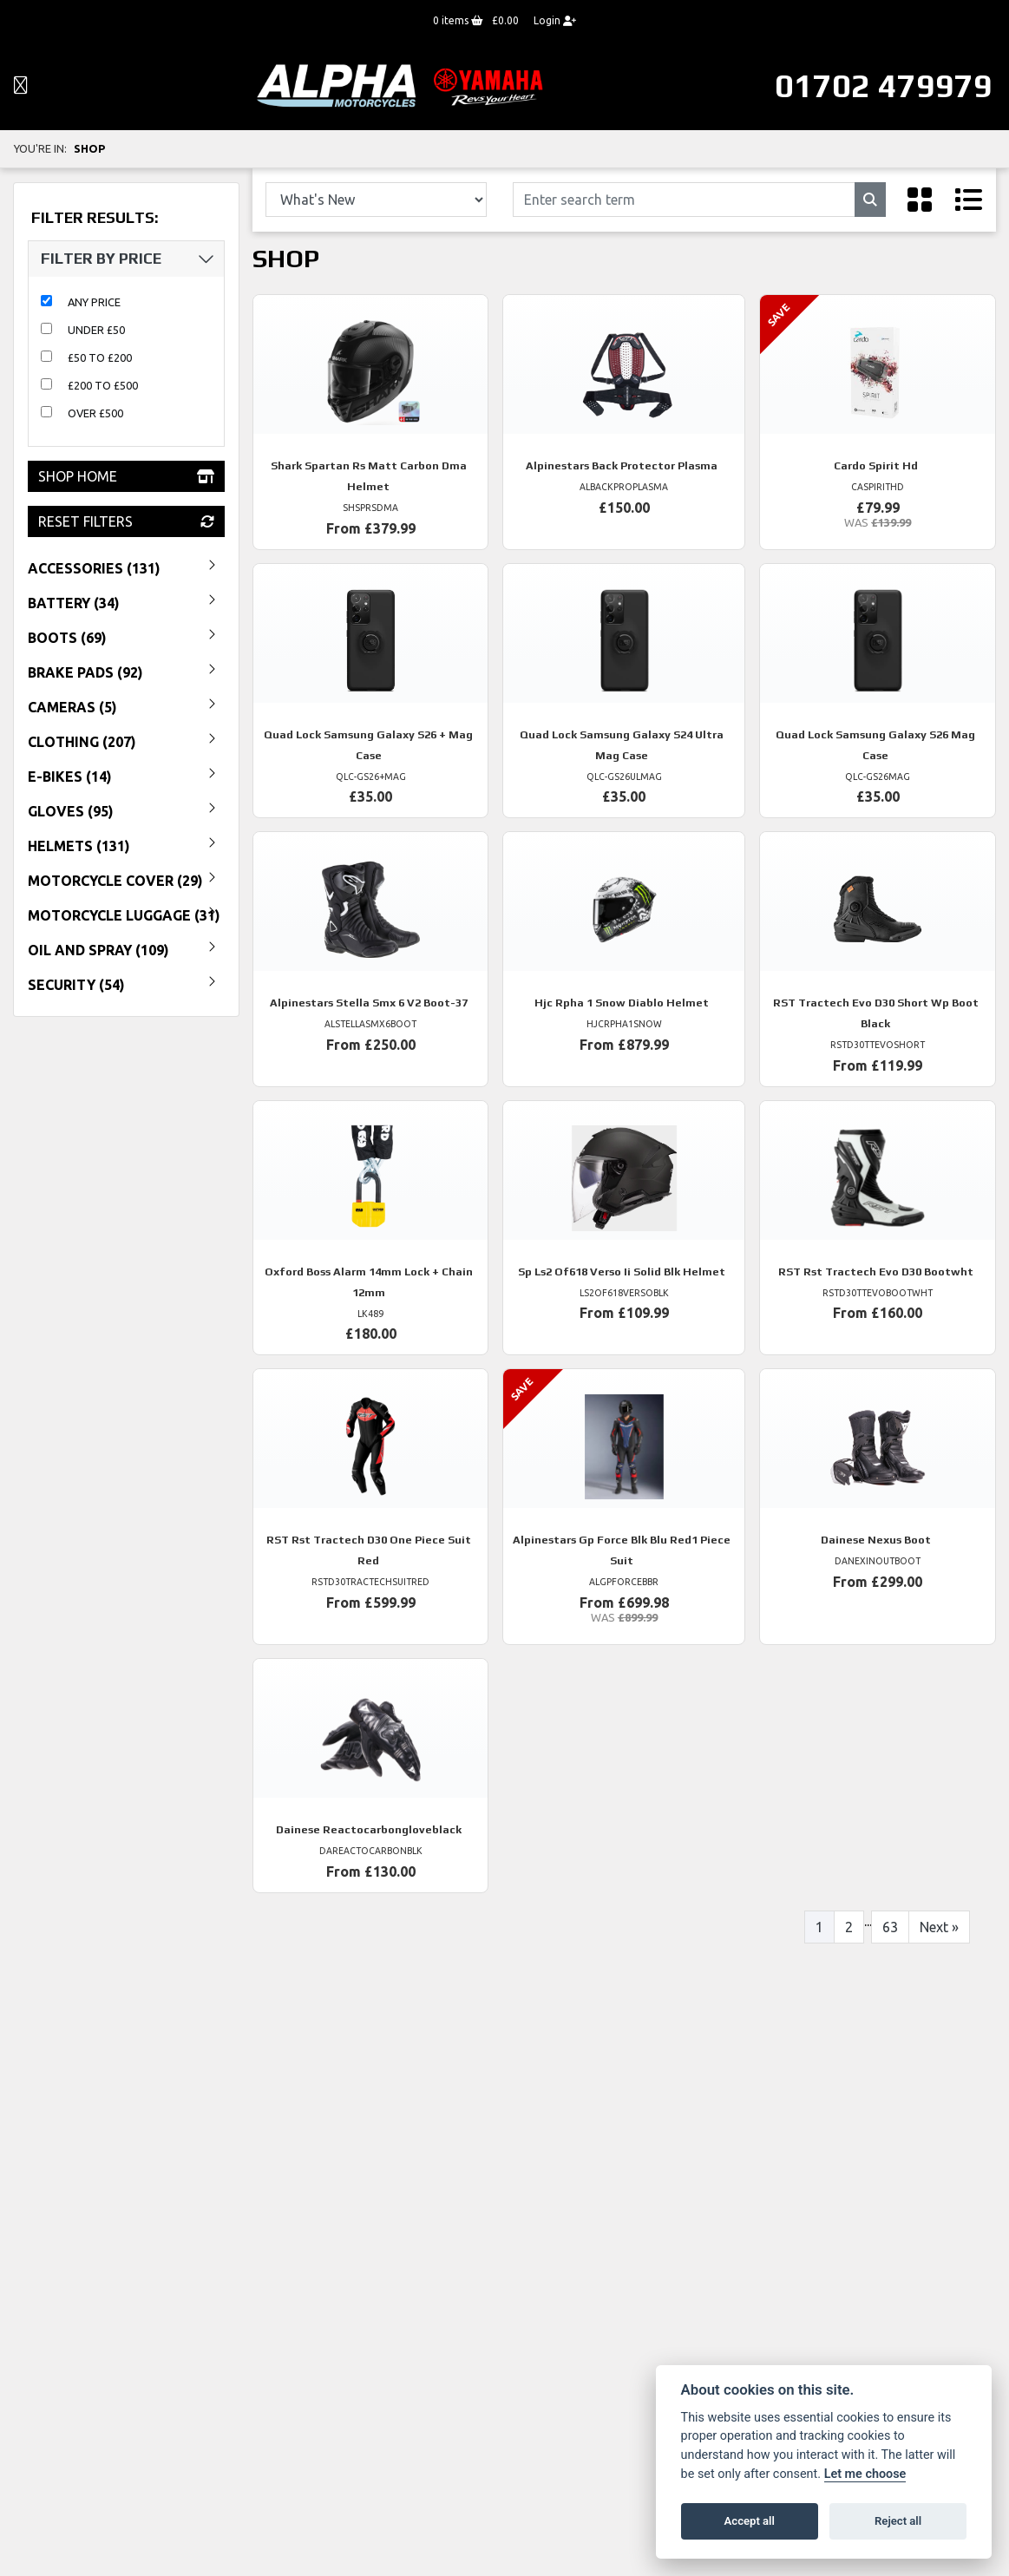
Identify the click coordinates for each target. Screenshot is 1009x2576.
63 (890, 1927)
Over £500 (95, 413)
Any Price (94, 302)
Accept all (749, 2520)
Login (555, 20)
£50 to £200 (100, 357)
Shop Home (126, 476)
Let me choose (865, 2474)
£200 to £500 (103, 385)
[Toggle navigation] (20, 86)
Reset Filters (126, 521)
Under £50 (96, 330)
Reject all (898, 2520)
